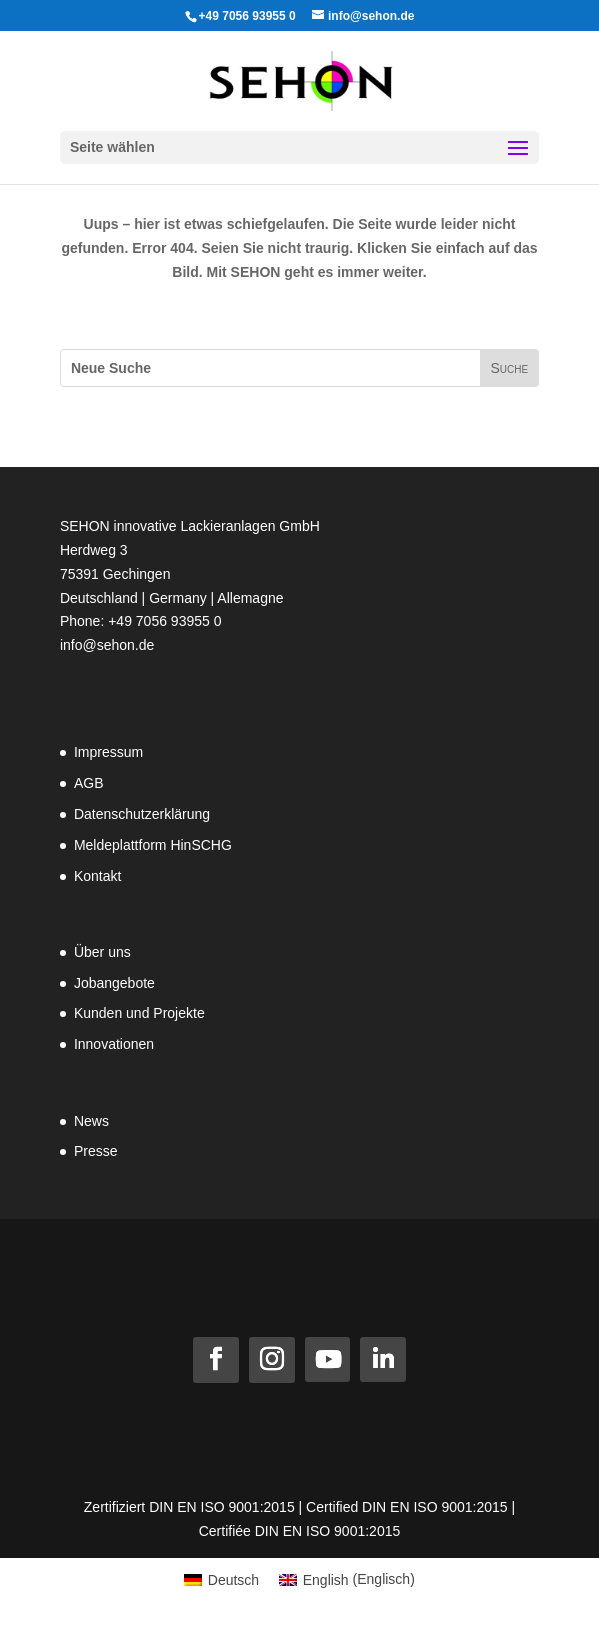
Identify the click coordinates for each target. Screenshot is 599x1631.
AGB (89, 783)
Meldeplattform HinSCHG (153, 845)
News (91, 1121)
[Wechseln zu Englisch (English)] (347, 1579)
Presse (96, 1151)
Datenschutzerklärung (142, 814)
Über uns (102, 952)
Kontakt (97, 876)
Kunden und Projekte (139, 1013)
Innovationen (114, 1044)
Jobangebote (114, 983)
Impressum (108, 752)
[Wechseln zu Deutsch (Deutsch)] (221, 1579)
